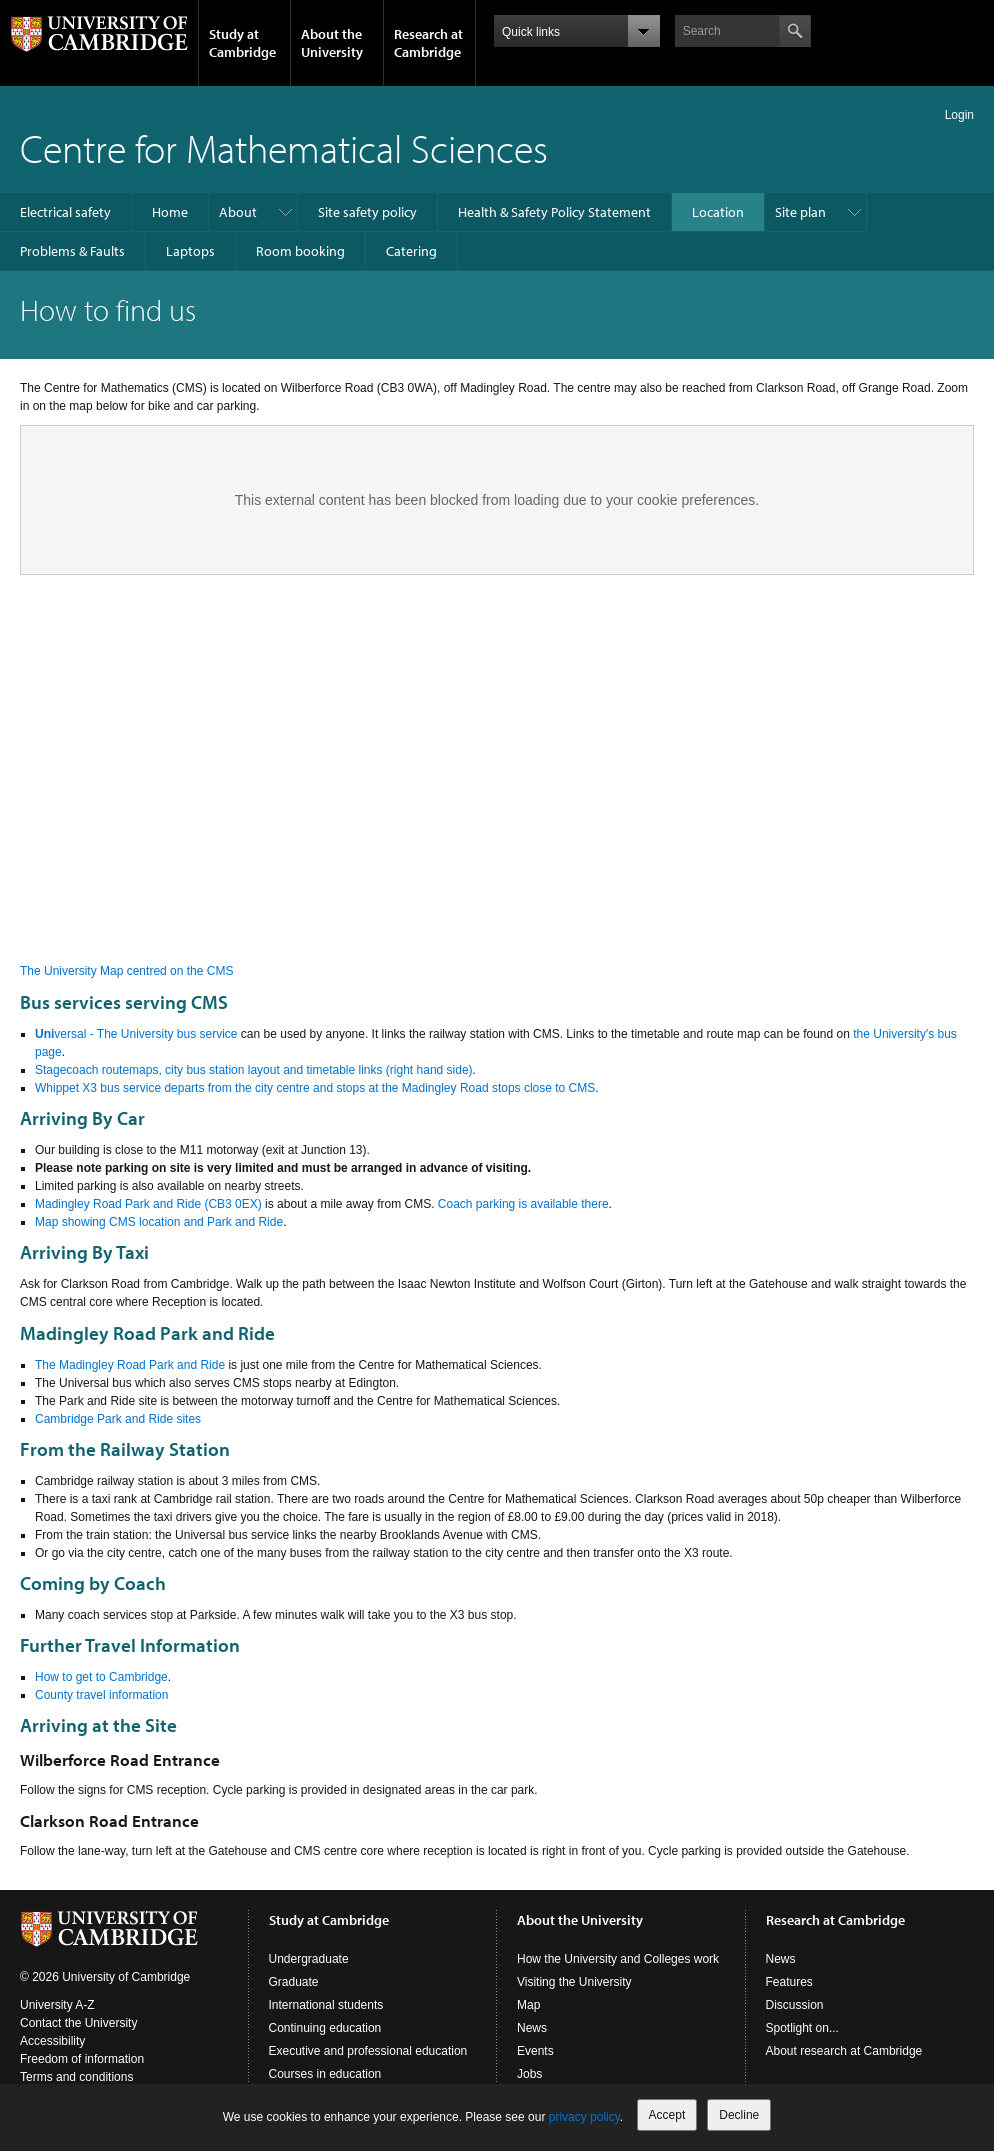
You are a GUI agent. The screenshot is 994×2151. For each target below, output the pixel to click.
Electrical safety (65, 212)
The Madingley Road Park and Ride (130, 1365)
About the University (332, 43)
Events (535, 2051)
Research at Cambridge (428, 43)
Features (789, 1982)
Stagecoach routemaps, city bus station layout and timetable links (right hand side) (254, 1070)
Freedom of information (82, 2059)
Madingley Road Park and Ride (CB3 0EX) (148, 1204)
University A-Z (57, 2005)
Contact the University (78, 2023)
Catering (411, 251)
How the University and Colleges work (618, 1959)
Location (718, 212)
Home (170, 212)
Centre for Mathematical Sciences (284, 147)
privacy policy (584, 2117)
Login (959, 115)
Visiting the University (574, 1982)
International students (326, 2005)
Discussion (795, 2005)
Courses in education (325, 2074)
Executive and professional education (368, 2051)
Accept (667, 2115)
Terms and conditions (76, 2077)
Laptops (190, 251)
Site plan (800, 212)
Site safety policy (367, 212)
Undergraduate (309, 1959)
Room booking (300, 251)
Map (528, 2005)
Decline (739, 2115)
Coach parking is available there (523, 1204)
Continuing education (325, 2028)
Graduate (294, 1982)
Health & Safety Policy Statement (554, 212)
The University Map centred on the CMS (126, 971)
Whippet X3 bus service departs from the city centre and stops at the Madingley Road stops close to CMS (315, 1088)
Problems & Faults (72, 251)
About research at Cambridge (844, 2051)
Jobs (529, 2074)
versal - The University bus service (136, 1034)
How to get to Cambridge (101, 1677)
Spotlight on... (802, 2028)
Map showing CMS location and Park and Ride (159, 1222)
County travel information (101, 1695)
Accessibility (52, 2041)
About (238, 212)
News (532, 2028)
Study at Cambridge (242, 43)
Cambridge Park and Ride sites (118, 1419)
